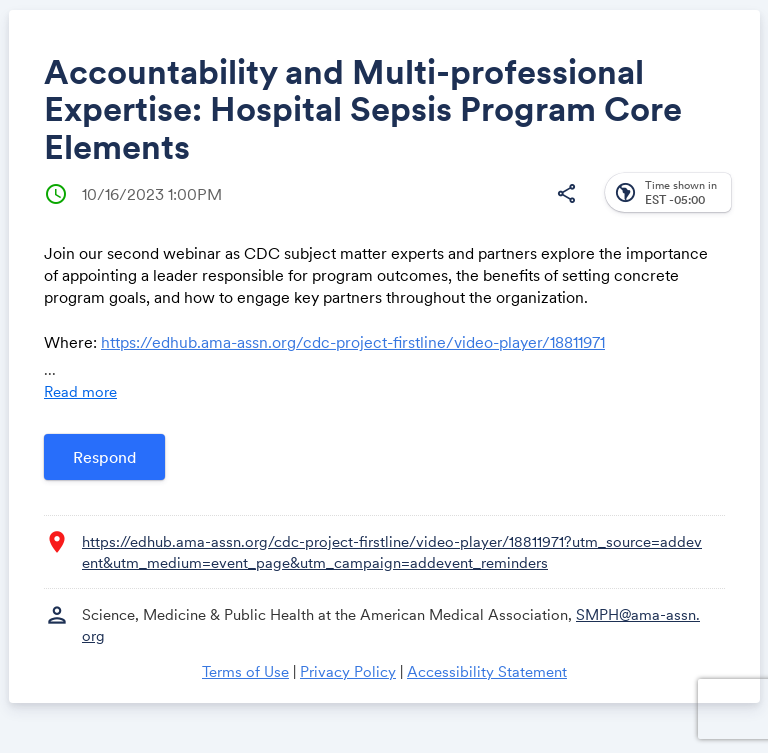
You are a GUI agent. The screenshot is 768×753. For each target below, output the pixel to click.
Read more (80, 391)
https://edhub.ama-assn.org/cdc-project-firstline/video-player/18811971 (353, 342)
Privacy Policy (348, 671)
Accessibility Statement (487, 671)
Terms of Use (245, 671)
